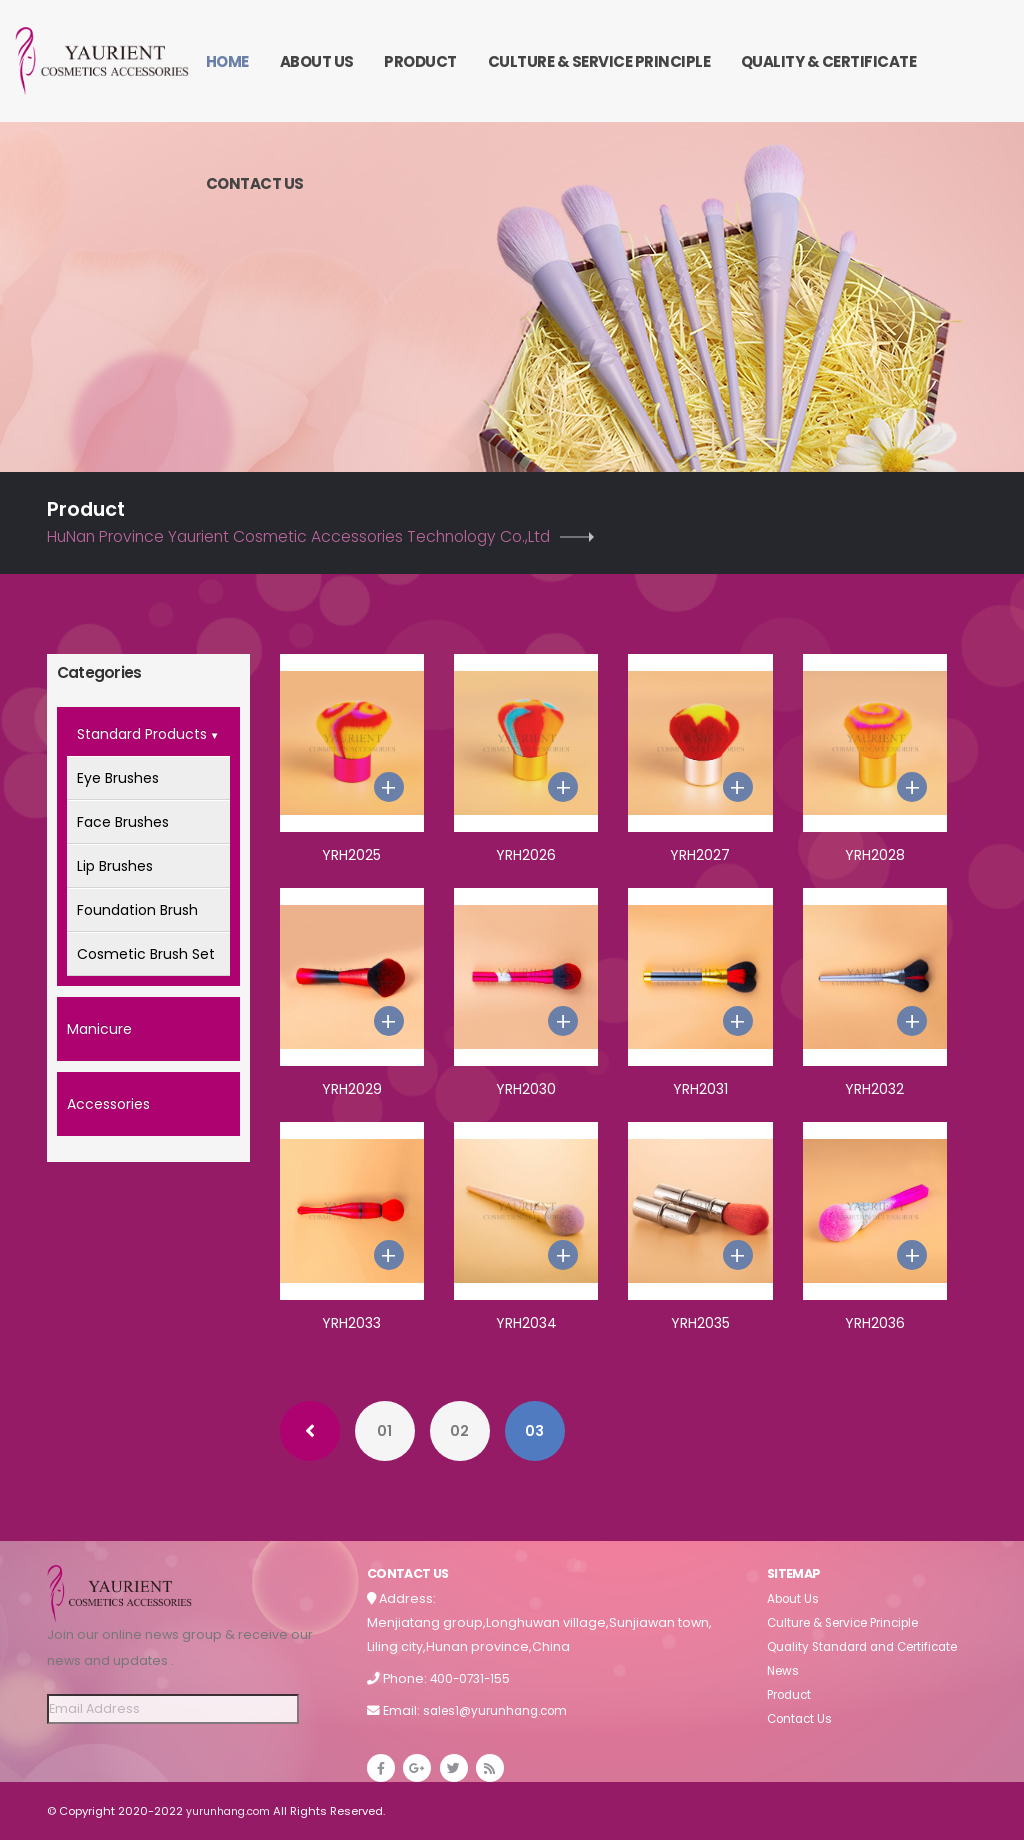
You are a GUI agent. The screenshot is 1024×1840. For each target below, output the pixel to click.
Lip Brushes (115, 866)
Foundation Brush (137, 910)
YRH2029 (352, 1089)
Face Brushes (123, 822)
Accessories (108, 1104)
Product (420, 61)
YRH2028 (875, 855)
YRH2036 (875, 1323)
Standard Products (148, 736)
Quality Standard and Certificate (871, 1646)
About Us (317, 61)
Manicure (99, 1029)
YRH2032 (874, 1089)
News (784, 1670)
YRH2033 (351, 1323)
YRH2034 (526, 1323)
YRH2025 (351, 855)
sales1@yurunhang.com (500, 1710)
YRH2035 (700, 1323)
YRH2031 (700, 1089)
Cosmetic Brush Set (146, 954)
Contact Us (255, 183)
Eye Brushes (118, 778)
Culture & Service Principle (599, 61)
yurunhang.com (232, 1811)
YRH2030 (526, 1089)
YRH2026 (526, 855)
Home (227, 61)
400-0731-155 (472, 1678)
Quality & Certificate (829, 61)
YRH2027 (700, 855)
